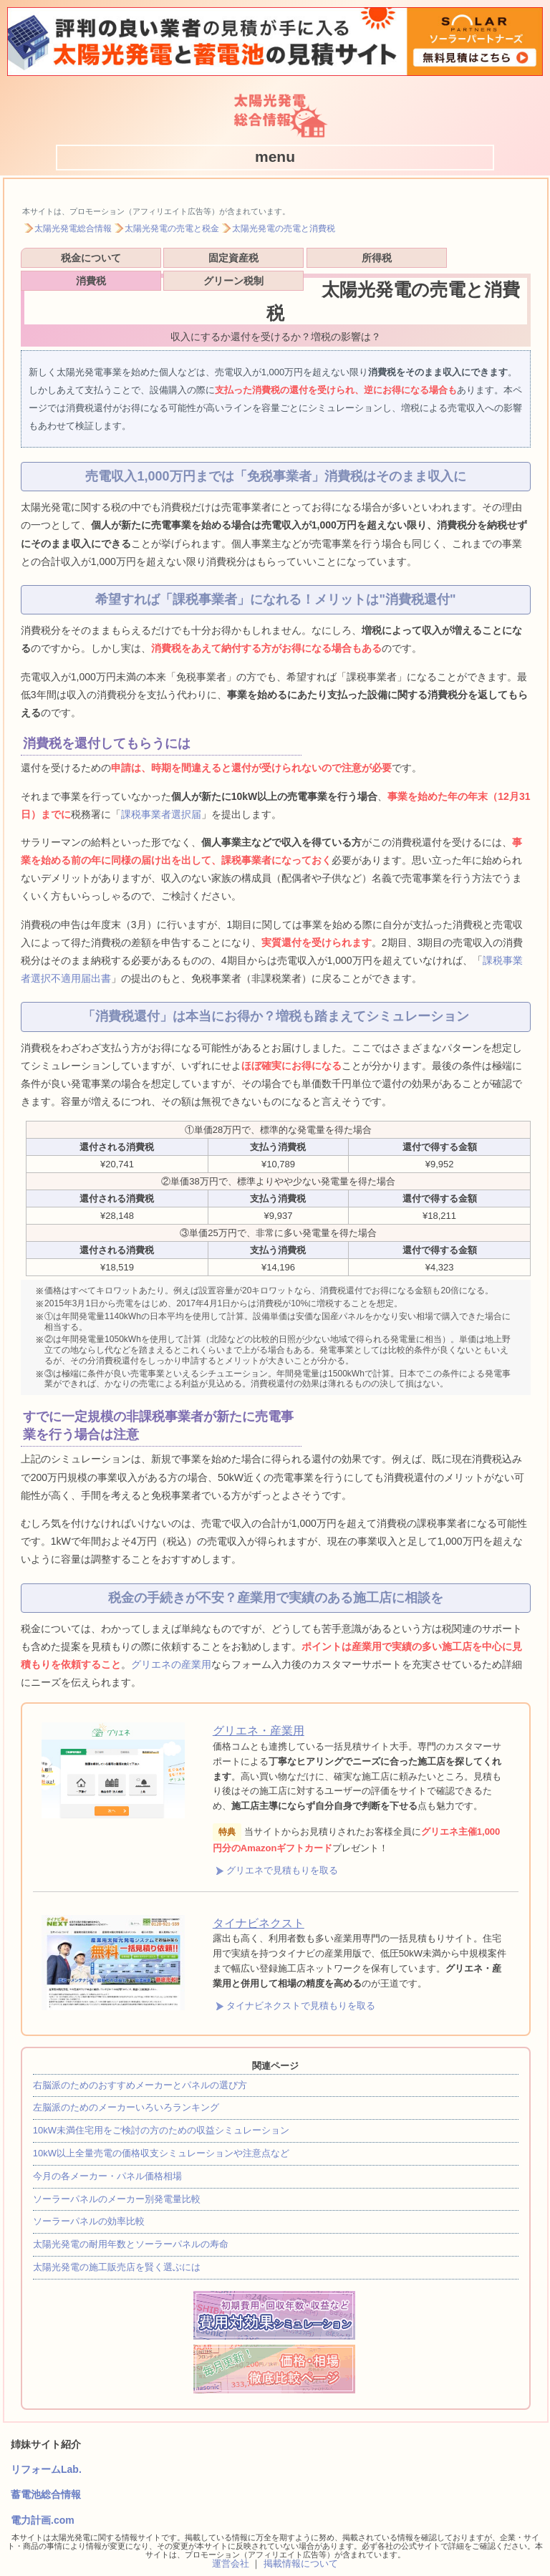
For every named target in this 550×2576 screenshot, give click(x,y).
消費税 (377, 260)
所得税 (274, 260)
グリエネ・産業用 (258, 1708)
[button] (275, 156)
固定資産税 (173, 260)
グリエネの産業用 (171, 1641)
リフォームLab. (46, 2446)
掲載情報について (301, 2540)
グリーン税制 (478, 260)
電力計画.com (42, 2496)
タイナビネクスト (258, 1900)
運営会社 (230, 2540)
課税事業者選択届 (161, 790)
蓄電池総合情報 (46, 2471)
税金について (70, 260)
